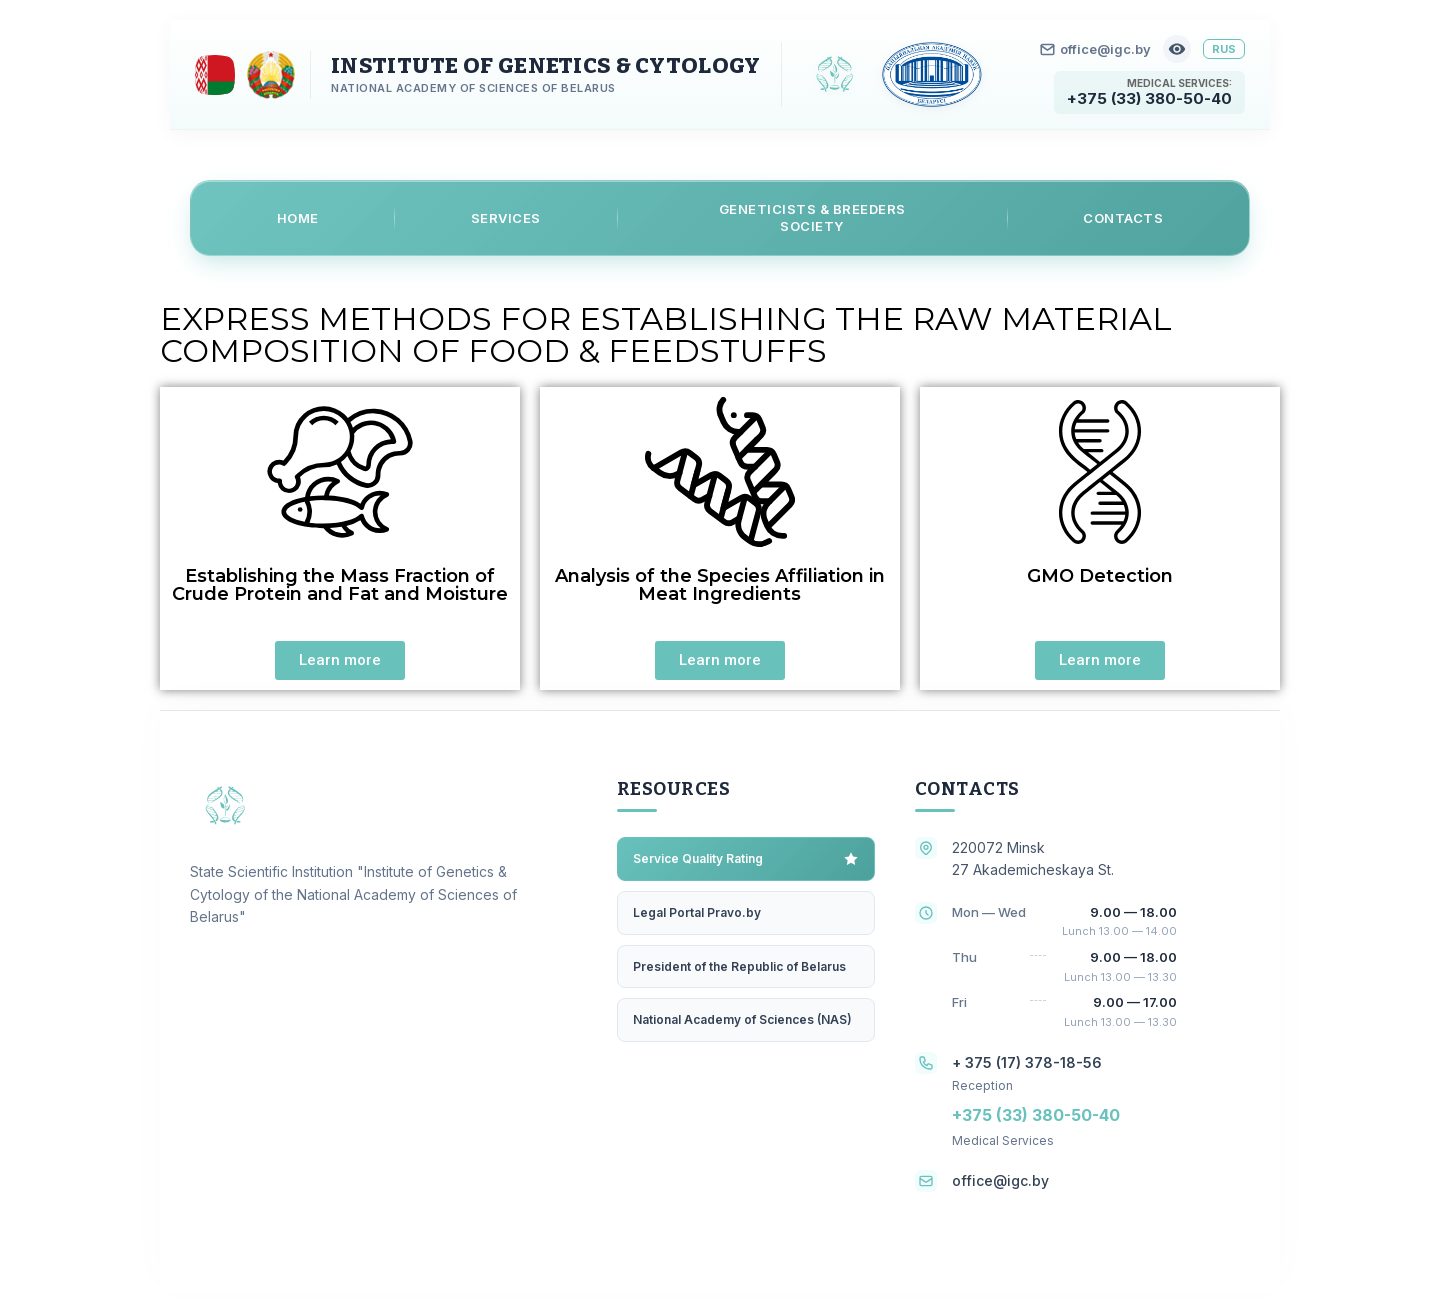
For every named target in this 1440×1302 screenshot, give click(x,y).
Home (298, 217)
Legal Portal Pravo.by (697, 911)
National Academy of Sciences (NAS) (742, 1019)
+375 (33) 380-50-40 (1149, 98)
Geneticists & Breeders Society (812, 217)
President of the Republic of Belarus (739, 965)
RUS (1224, 49)
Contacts (1123, 217)
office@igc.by (1095, 49)
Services (506, 217)
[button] (340, 660)
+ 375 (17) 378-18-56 (1027, 1061)
